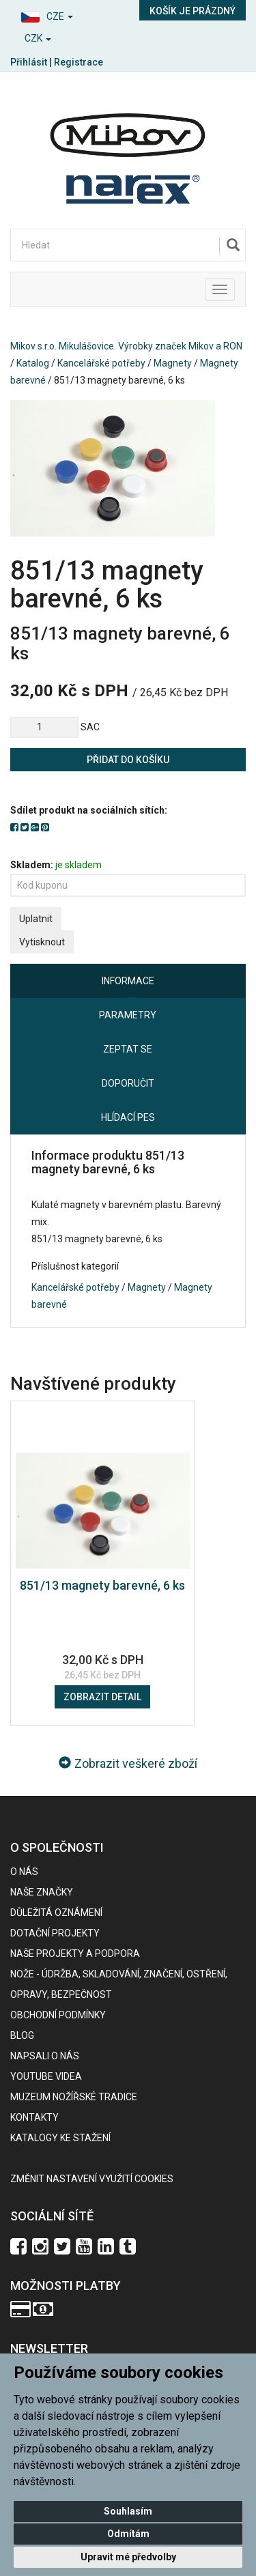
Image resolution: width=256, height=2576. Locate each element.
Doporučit (128, 1083)
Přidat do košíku (128, 759)
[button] (64, 14)
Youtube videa (46, 2076)
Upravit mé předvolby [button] (128, 2556)
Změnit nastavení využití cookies (91, 2178)
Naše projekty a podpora (75, 1953)
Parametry (127, 1015)
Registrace (78, 62)
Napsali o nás (44, 2055)
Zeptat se (127, 1049)
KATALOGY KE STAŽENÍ (60, 2137)
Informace (128, 980)
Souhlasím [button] (128, 2511)
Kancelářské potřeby (101, 363)
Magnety (173, 363)
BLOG (22, 2035)
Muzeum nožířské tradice (73, 2096)
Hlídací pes (128, 1117)
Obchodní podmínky (58, 2014)
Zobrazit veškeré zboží (128, 1763)
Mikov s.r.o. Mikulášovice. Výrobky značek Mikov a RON (126, 346)
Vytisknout (42, 941)
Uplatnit (36, 918)
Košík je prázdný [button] (193, 10)
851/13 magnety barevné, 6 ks (102, 1585)
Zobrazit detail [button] (102, 1696)
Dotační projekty (55, 1933)
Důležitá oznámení (56, 1912)
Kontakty (34, 2117)
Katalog (32, 363)
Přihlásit (28, 62)
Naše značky (41, 1892)
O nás (24, 1871)
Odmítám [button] (128, 2533)
